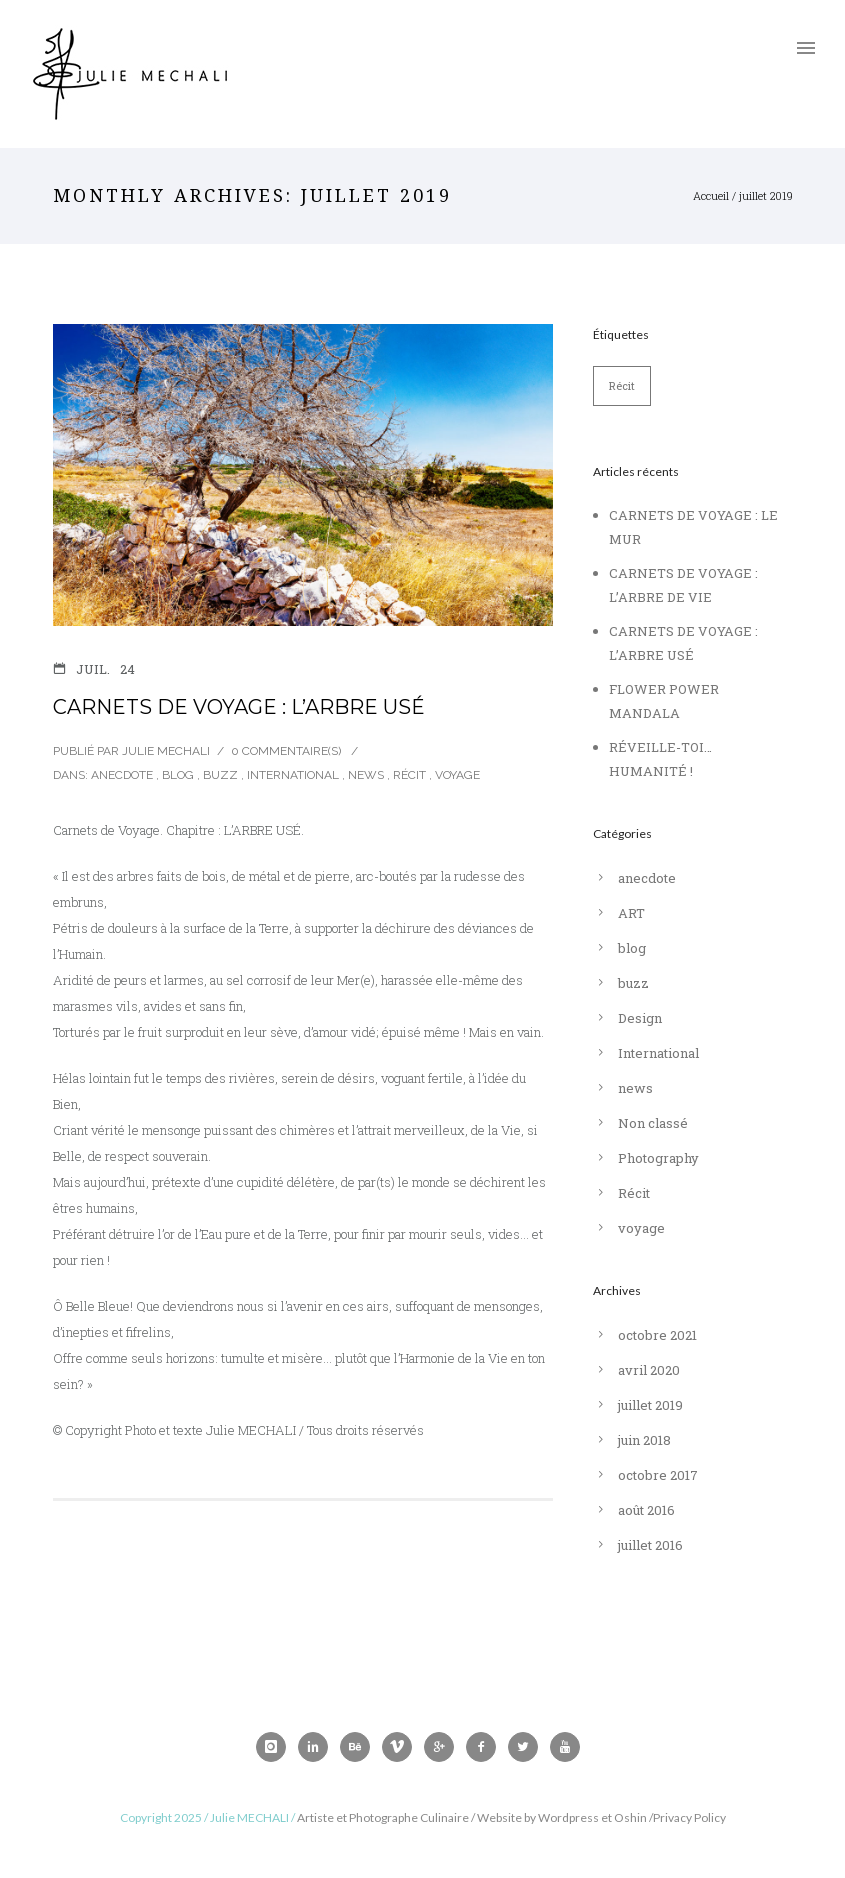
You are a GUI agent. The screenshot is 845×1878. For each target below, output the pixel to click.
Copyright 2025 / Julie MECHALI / (208, 1817)
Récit (409, 775)
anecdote (120, 775)
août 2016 (646, 1510)
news (366, 775)
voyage (457, 775)
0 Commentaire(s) (286, 751)
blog (178, 775)
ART (631, 913)
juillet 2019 (650, 1405)
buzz (220, 775)
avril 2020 (649, 1370)
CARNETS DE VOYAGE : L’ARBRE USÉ (239, 707)
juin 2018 (644, 1440)
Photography (658, 1158)
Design (640, 1018)
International (293, 775)
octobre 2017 (658, 1475)
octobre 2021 (657, 1335)
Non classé (653, 1123)
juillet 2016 (650, 1545)
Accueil (711, 195)
